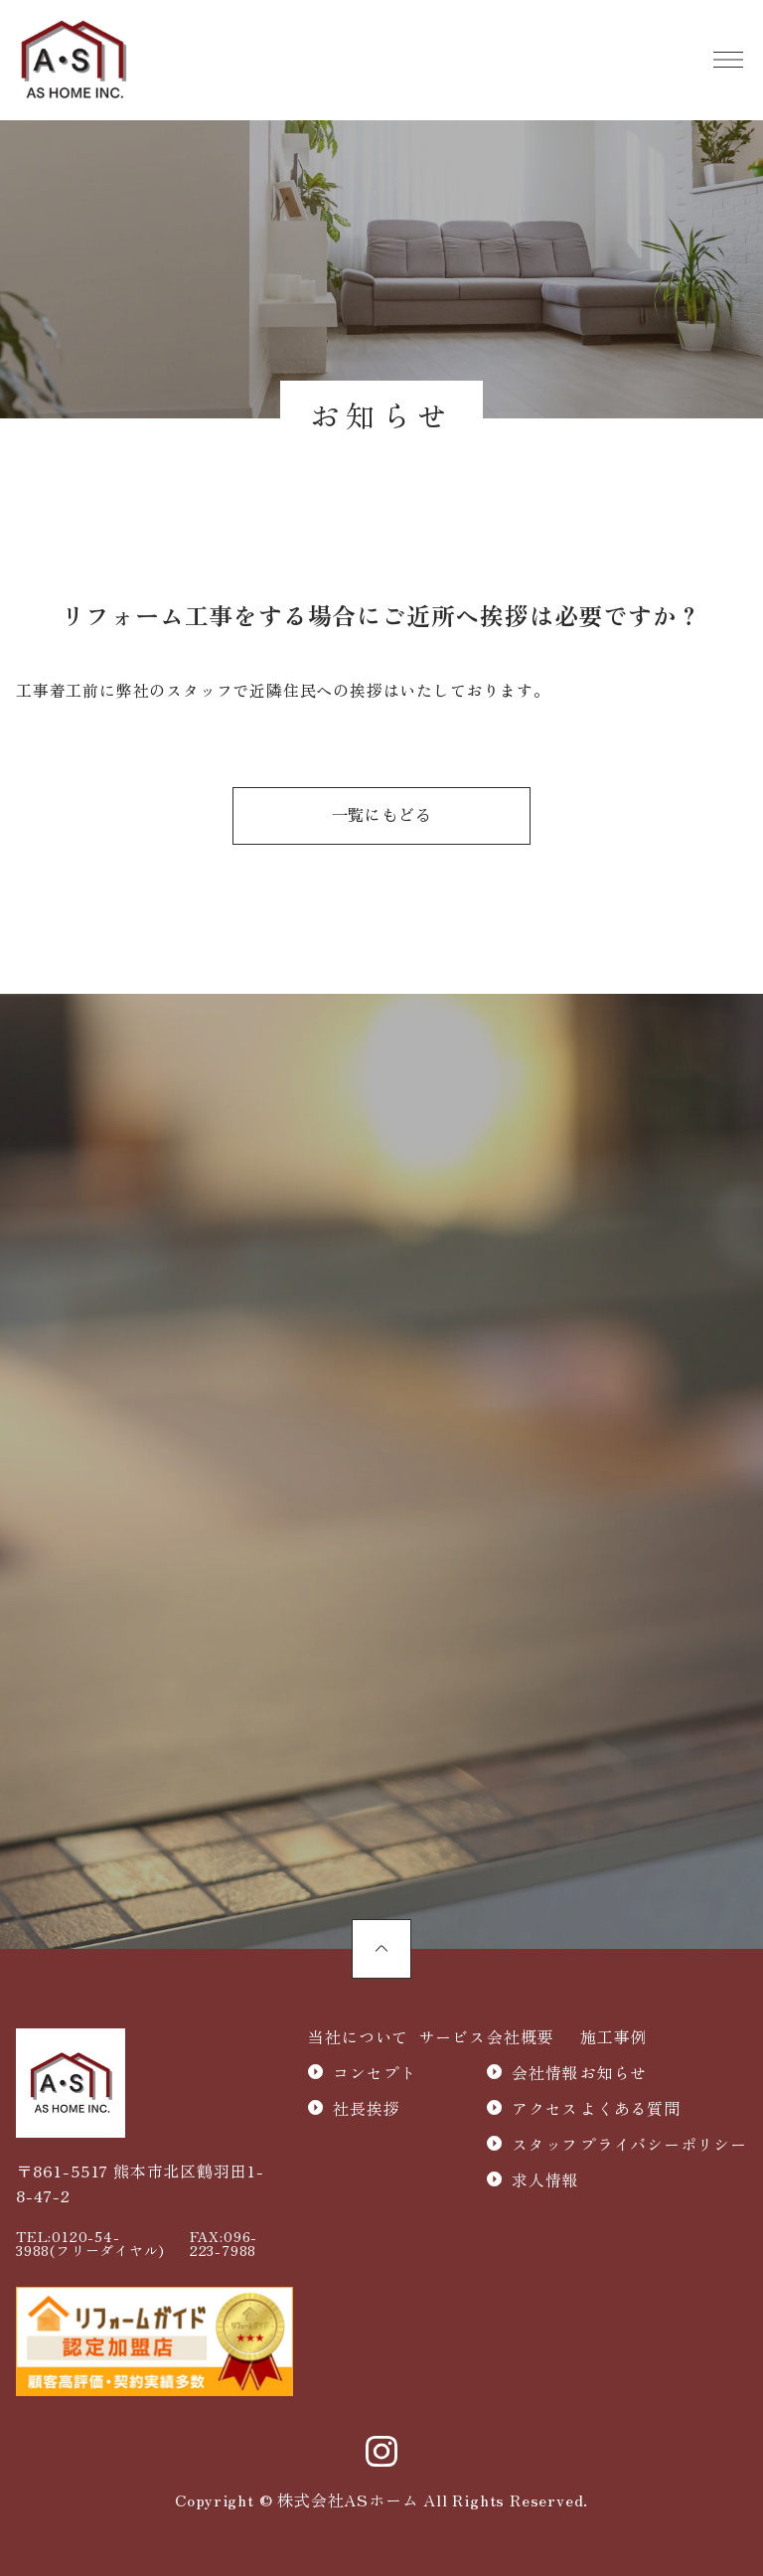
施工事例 (613, 2036)
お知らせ (613, 2072)
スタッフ (545, 2144)
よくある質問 (630, 2108)
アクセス (545, 2108)
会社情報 (545, 2072)
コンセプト (374, 2072)
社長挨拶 (366, 2108)
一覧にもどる (382, 816)
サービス (451, 2036)
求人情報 (545, 2179)
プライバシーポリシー (663, 2144)
